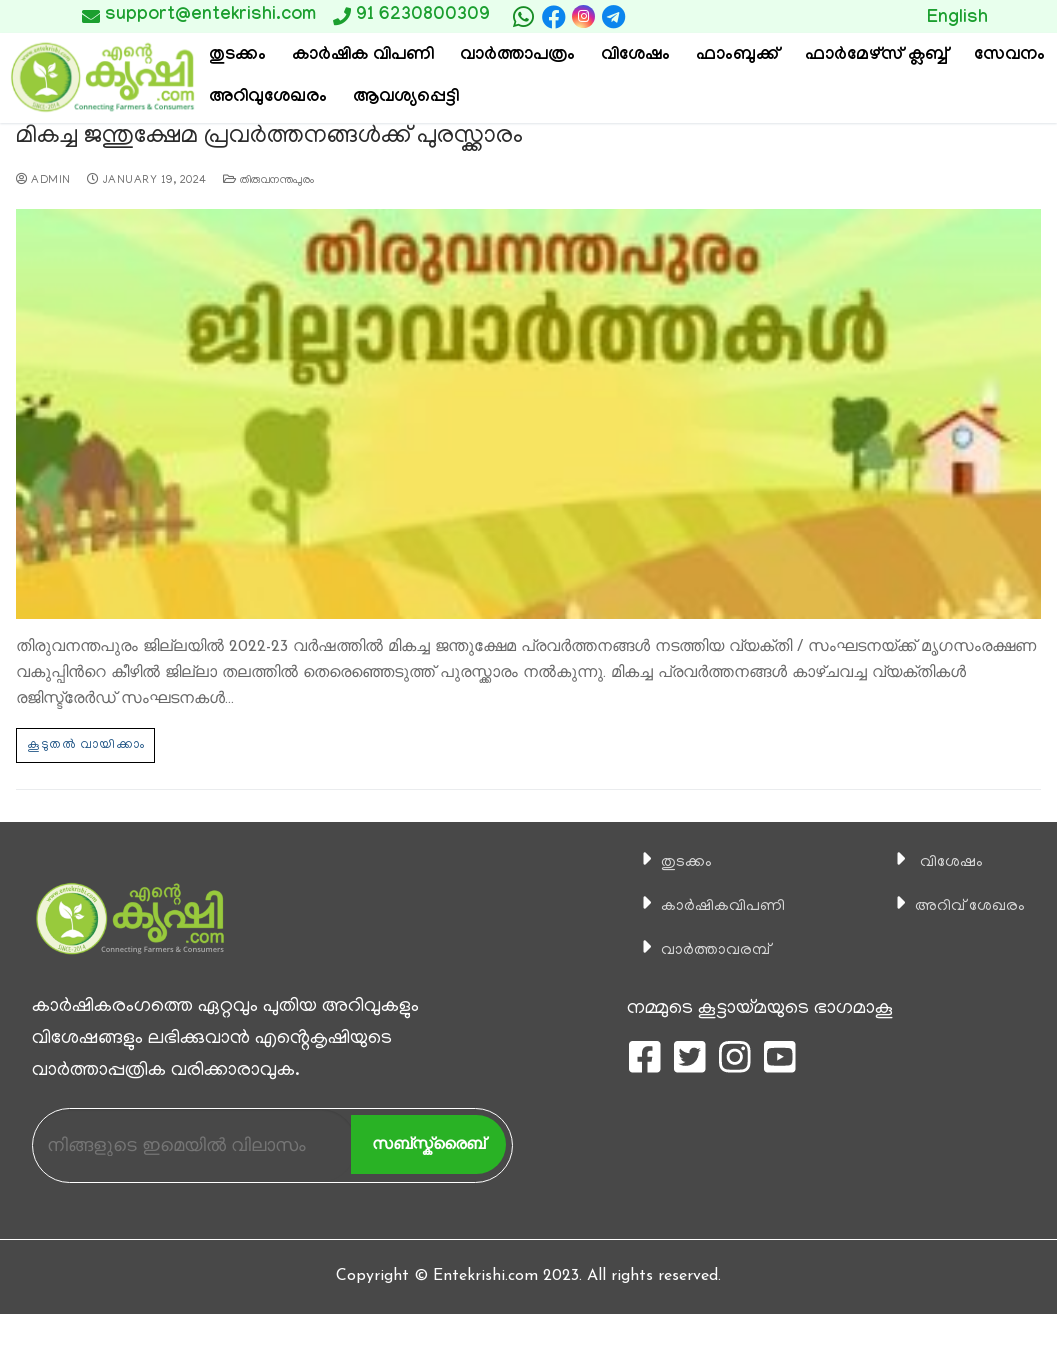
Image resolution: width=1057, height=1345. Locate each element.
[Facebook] (554, 17)
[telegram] (613, 17)
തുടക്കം (670, 861)
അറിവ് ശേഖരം (960, 905)
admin (43, 180)
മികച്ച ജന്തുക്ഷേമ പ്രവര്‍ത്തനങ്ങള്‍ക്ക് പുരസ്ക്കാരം (261, 137)
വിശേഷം (937, 861)
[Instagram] (583, 16)
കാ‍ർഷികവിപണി (712, 905)
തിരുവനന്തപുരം (269, 180)
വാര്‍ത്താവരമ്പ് (704, 949)
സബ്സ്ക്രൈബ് (428, 1142)
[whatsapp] (524, 17)
